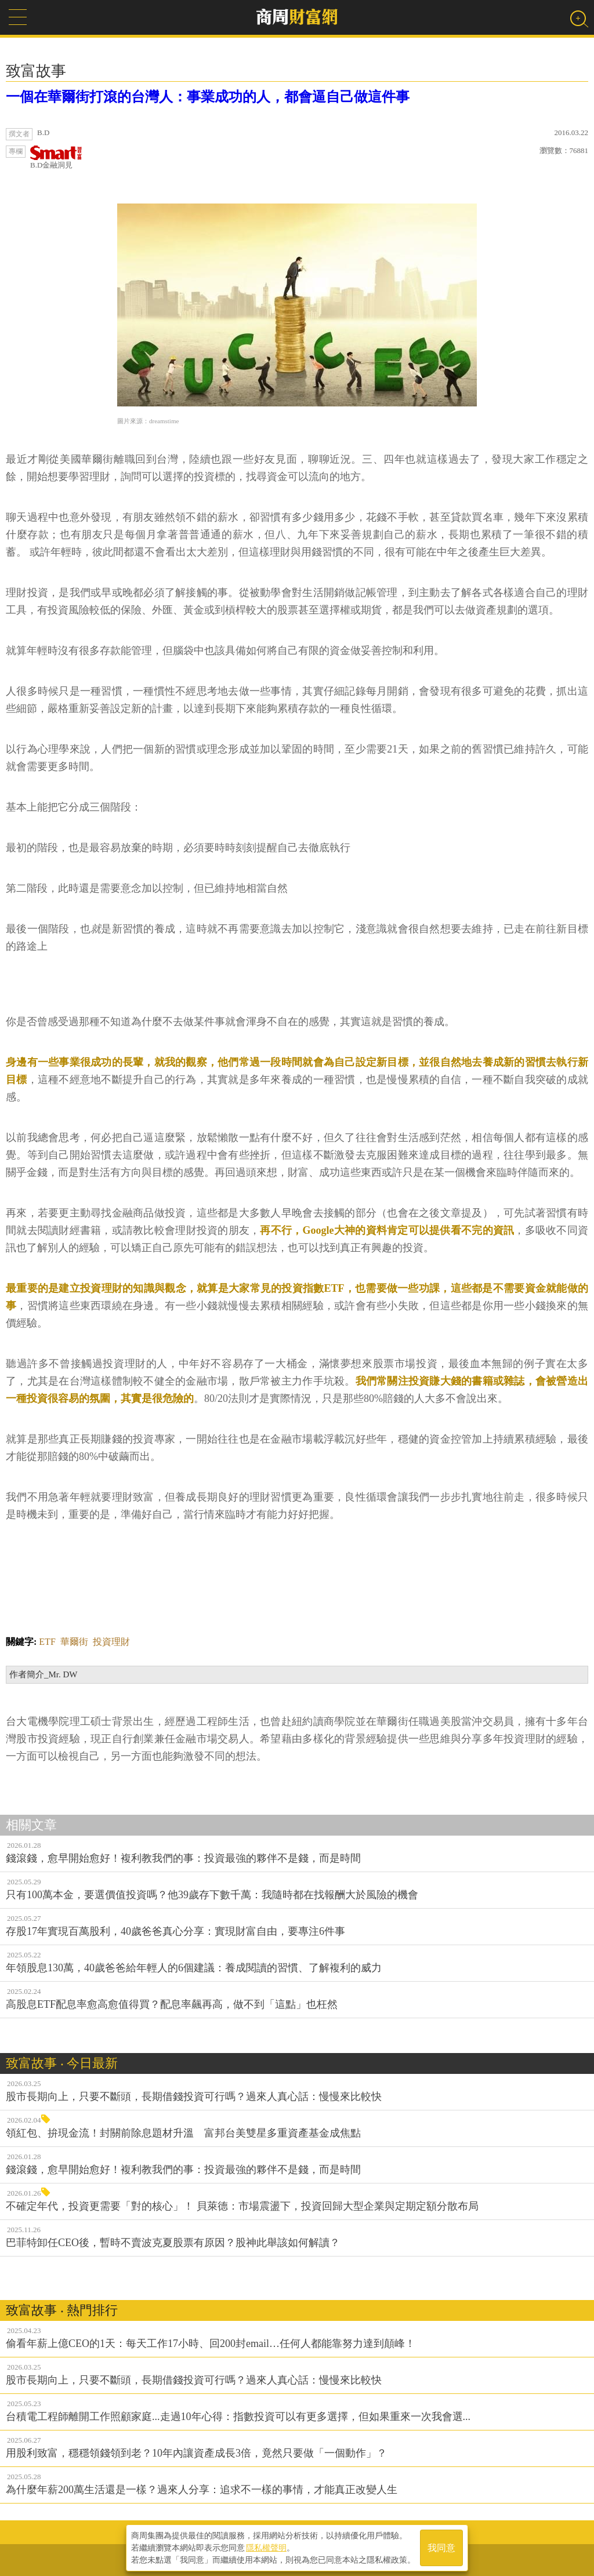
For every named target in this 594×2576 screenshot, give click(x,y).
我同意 (441, 2548)
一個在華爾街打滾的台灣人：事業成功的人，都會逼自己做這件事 (208, 96)
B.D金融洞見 (56, 157)
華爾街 (74, 1642)
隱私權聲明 (266, 2547)
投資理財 (111, 1642)
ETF (47, 1642)
